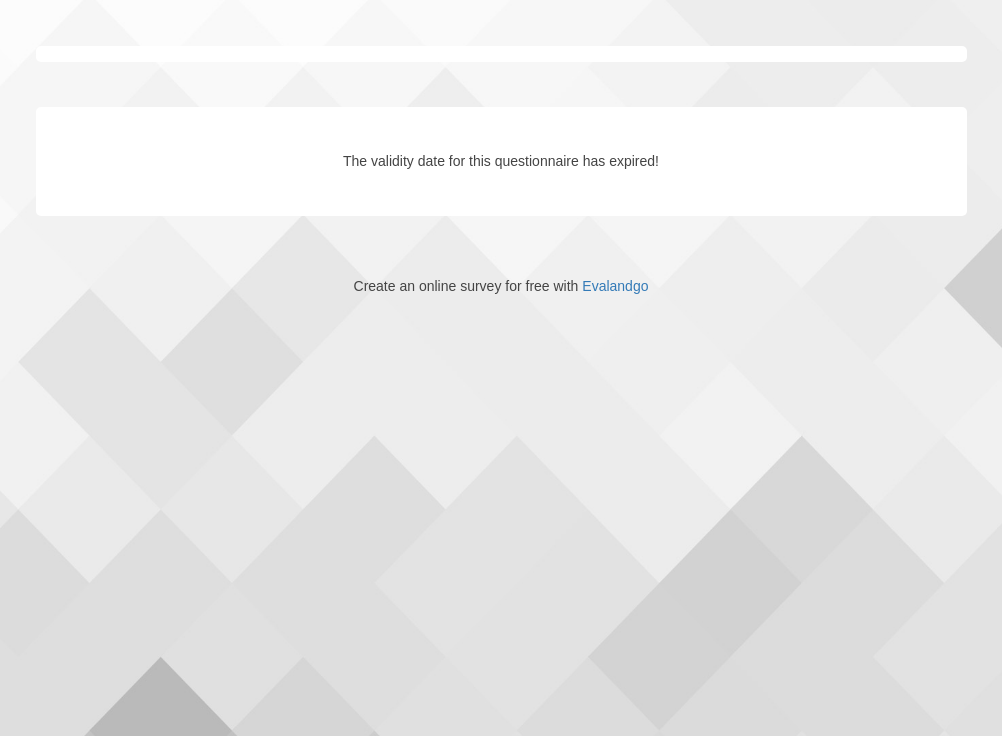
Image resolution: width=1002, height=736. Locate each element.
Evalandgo (615, 286)
